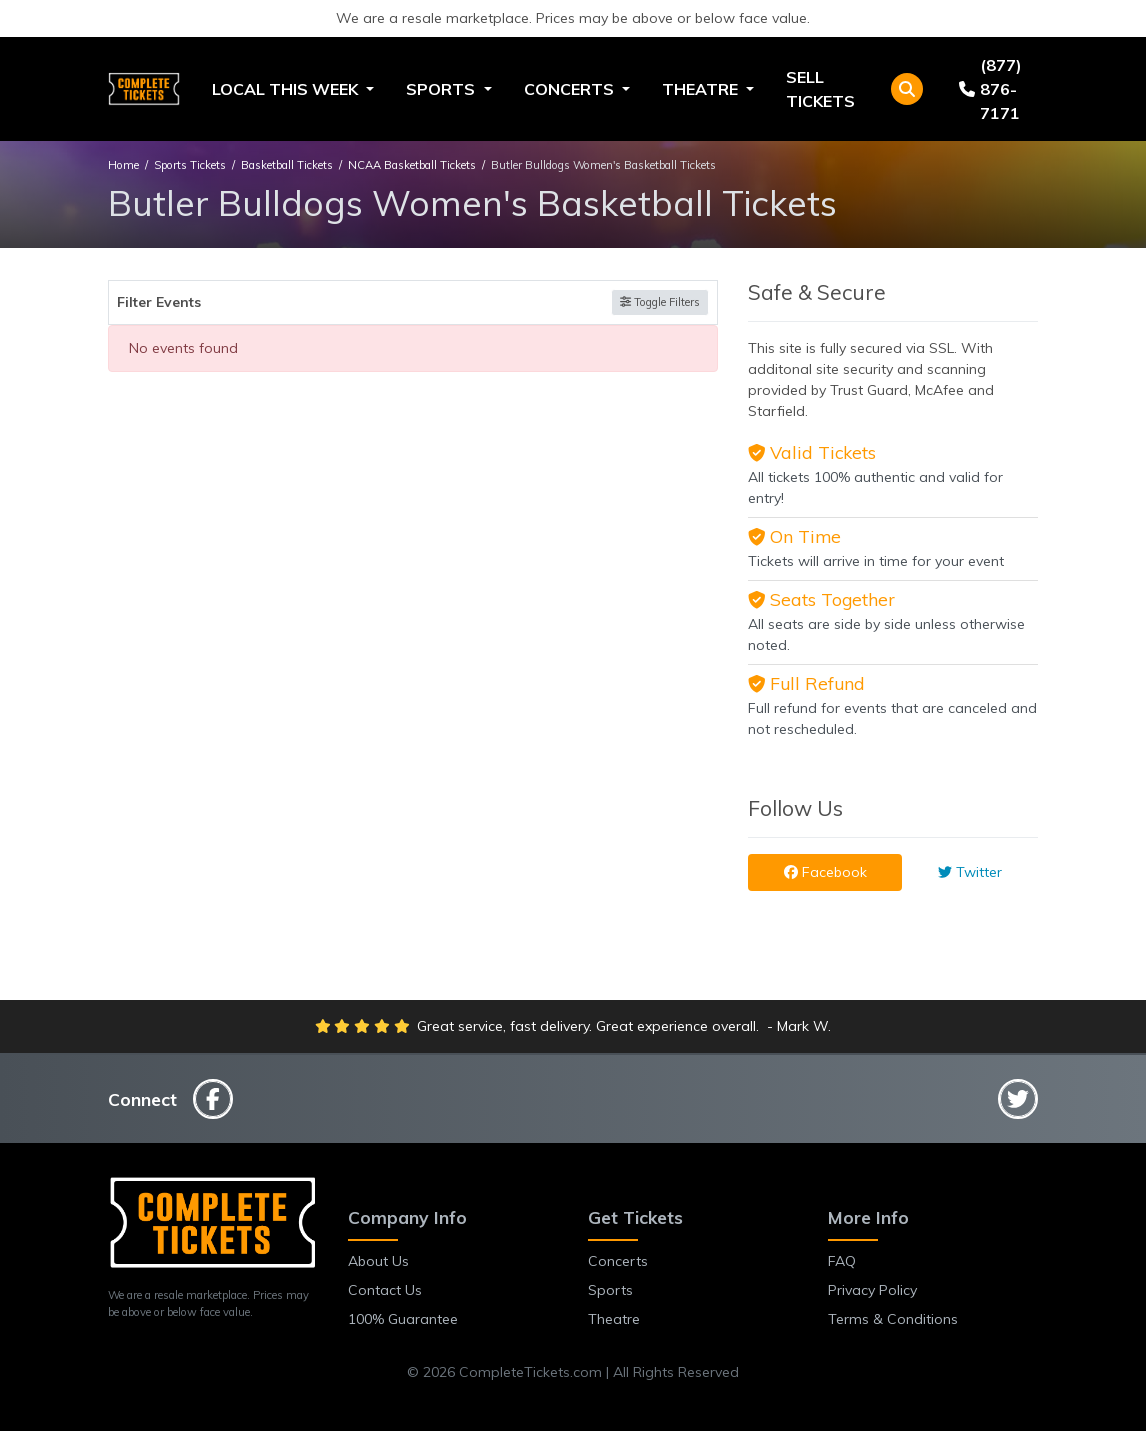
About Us (378, 1261)
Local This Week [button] (287, 89)
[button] (907, 89)
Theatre (614, 1319)
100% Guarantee (403, 1319)
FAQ (842, 1261)
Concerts (618, 1261)
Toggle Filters (660, 302)
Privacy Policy (872, 1290)
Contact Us (385, 1290)
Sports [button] (442, 89)
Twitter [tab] (970, 872)
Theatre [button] (702, 89)
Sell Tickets (820, 89)
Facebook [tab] (825, 872)
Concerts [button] (571, 89)
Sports (610, 1290)
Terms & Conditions (893, 1319)
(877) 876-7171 (990, 89)
